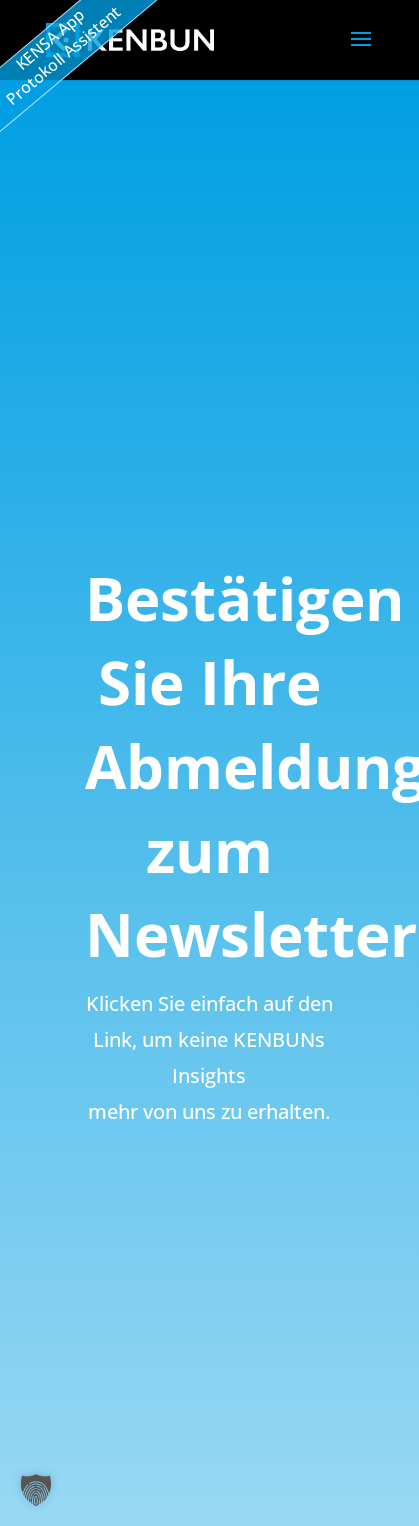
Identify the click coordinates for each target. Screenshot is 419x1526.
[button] (36, 1490)
